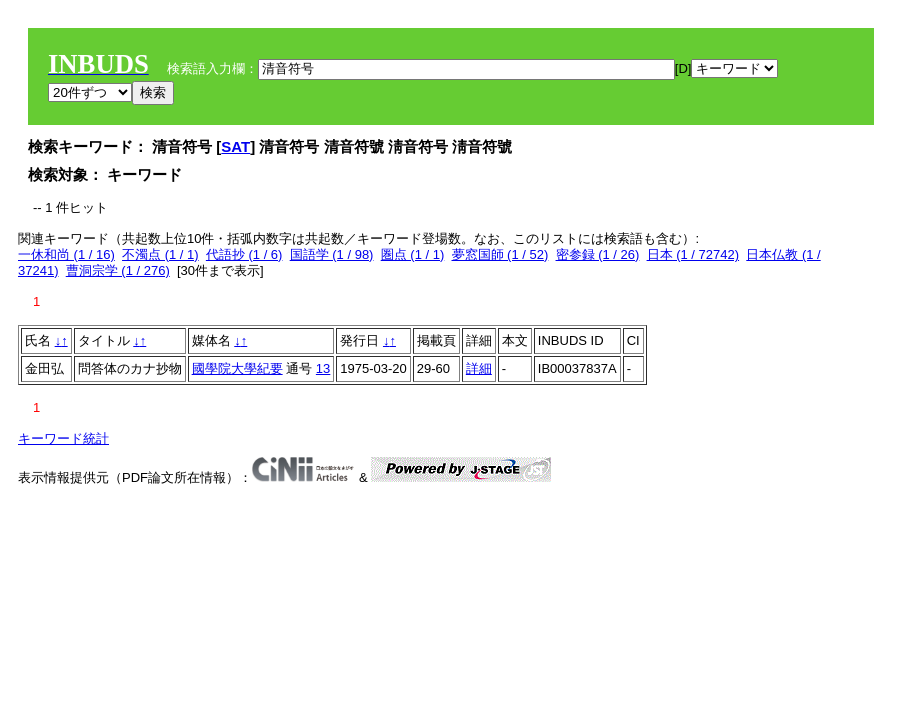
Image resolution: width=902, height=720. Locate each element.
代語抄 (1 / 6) (244, 254)
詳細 (479, 368)
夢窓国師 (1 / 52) (500, 254)
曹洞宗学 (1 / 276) (118, 270)
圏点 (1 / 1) (413, 254)
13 (323, 368)
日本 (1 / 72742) (693, 254)
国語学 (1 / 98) (332, 254)
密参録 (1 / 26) (598, 254)
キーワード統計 (63, 438)
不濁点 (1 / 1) (160, 254)
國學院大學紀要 (237, 368)
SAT (235, 146)
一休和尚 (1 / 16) (66, 254)
